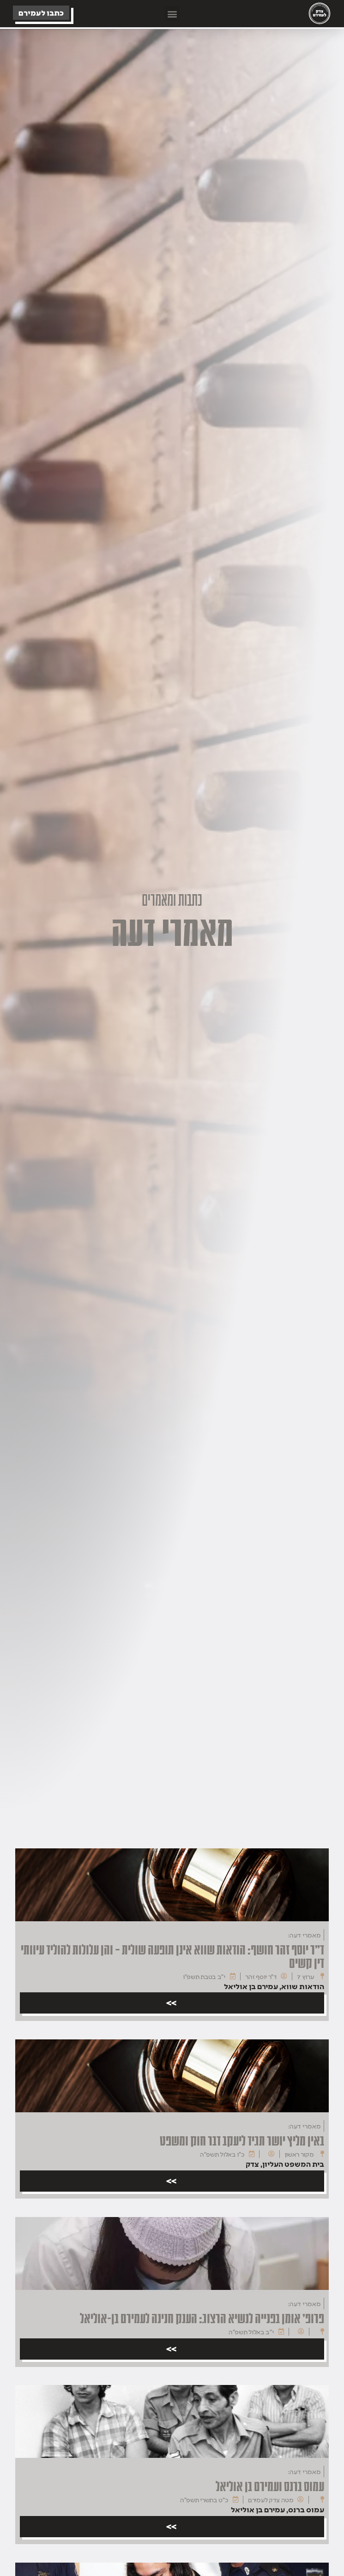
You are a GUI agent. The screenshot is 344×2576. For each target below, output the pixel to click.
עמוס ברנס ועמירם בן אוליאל (270, 2486)
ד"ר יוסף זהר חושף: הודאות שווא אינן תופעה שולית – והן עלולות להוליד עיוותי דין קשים (172, 1956)
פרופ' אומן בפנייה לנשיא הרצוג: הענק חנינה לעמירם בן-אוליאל (202, 2318)
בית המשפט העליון (293, 2164)
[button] (172, 13)
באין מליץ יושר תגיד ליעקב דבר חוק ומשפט (242, 2140)
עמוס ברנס (306, 2510)
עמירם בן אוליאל (251, 1986)
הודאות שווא (302, 1986)
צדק (252, 2164)
